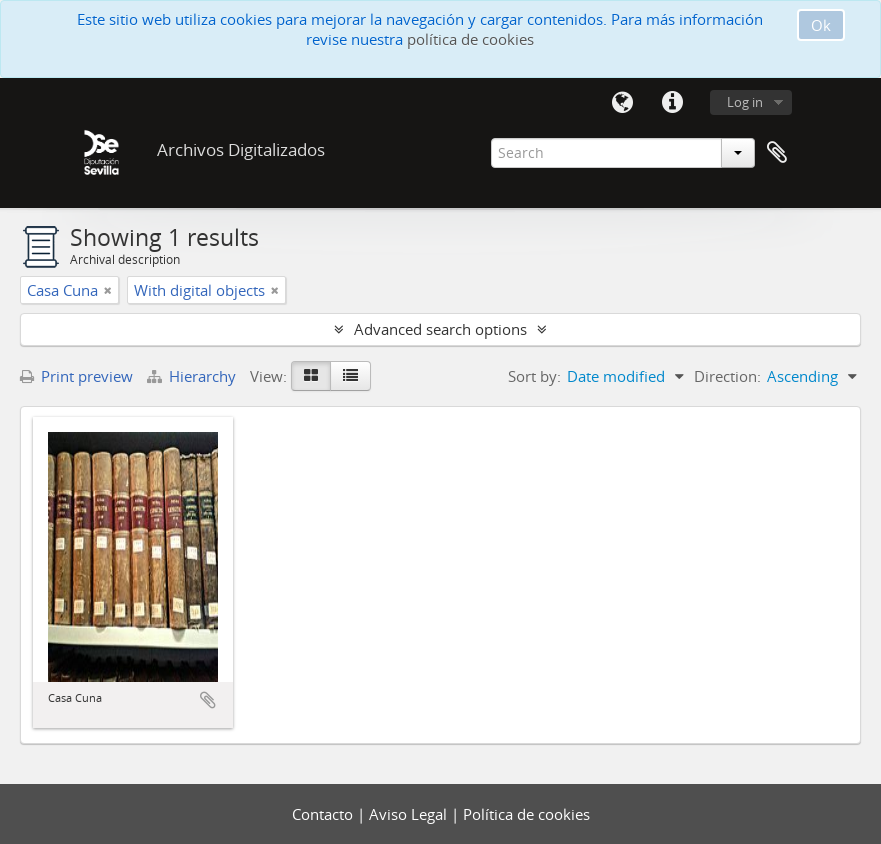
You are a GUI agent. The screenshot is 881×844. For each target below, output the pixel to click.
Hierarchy (193, 376)
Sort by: (534, 376)
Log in (745, 102)
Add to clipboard (208, 700)
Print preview (76, 376)
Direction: (727, 376)
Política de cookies (526, 814)
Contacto (324, 814)
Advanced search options (440, 329)
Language (623, 103)
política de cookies (470, 39)
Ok (821, 25)
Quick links (673, 103)
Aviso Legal (410, 814)
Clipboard (777, 153)
